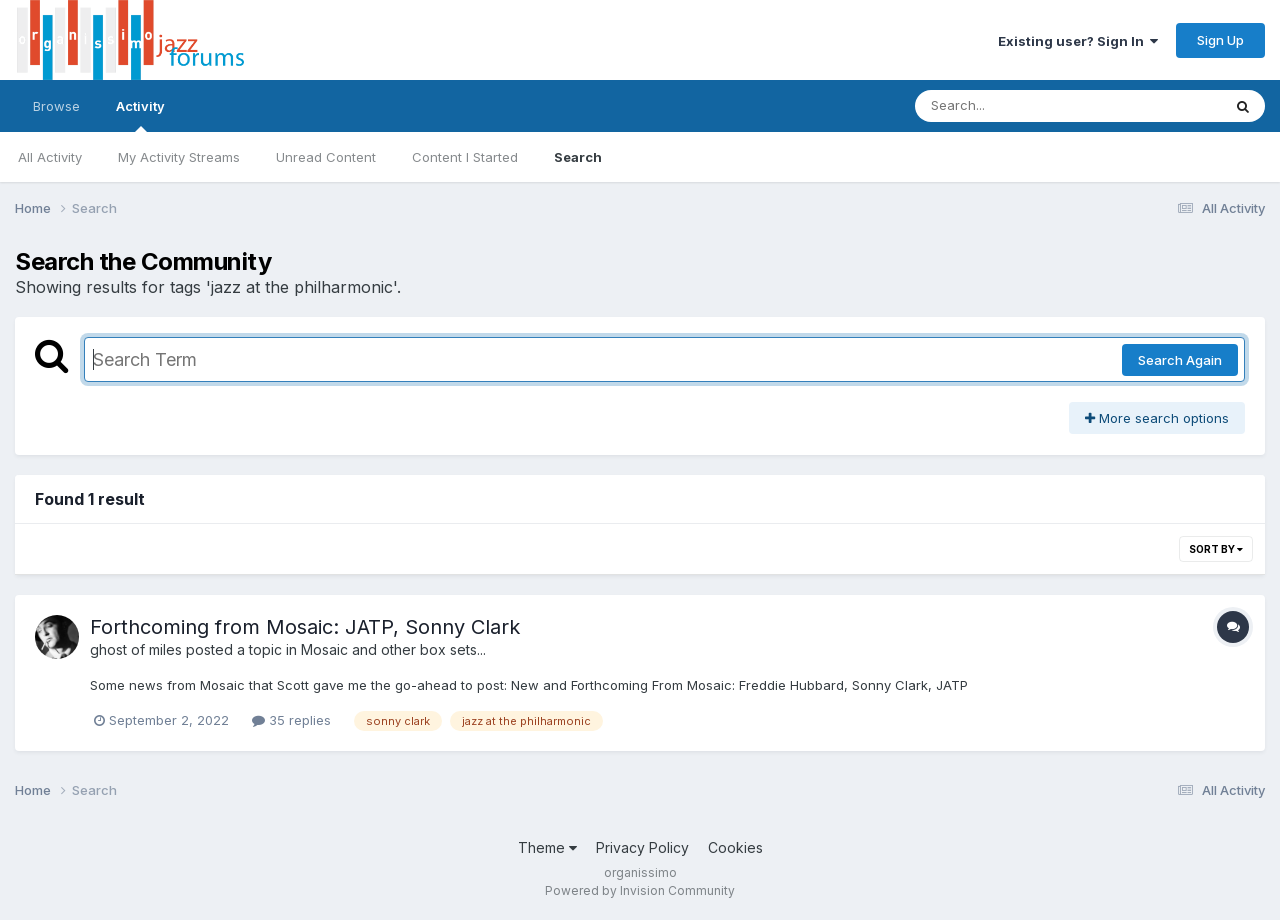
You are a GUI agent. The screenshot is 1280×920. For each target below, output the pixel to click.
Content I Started (465, 157)
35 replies (291, 720)
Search (578, 157)
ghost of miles (136, 649)
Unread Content (326, 157)
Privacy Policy (642, 847)
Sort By (1216, 549)
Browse (56, 106)
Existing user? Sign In (1078, 41)
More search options (1157, 418)
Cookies (735, 847)
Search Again (1180, 360)
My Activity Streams (179, 157)
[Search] (1013, 106)
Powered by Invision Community (640, 890)
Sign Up (1220, 40)
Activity (140, 115)
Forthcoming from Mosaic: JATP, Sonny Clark (305, 627)
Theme (547, 847)
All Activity (50, 157)
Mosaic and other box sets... (393, 649)
